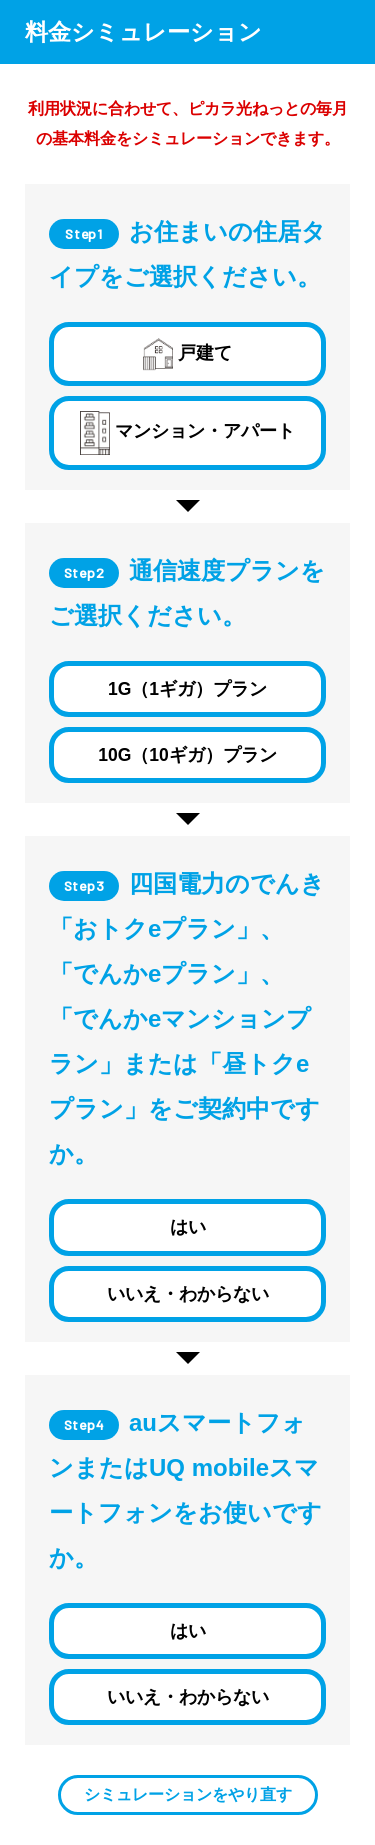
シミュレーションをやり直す (188, 1794)
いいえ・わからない (188, 1294)
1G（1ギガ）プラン (187, 689)
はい (188, 1227)
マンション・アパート (187, 433)
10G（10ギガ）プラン (187, 755)
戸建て (187, 354)
